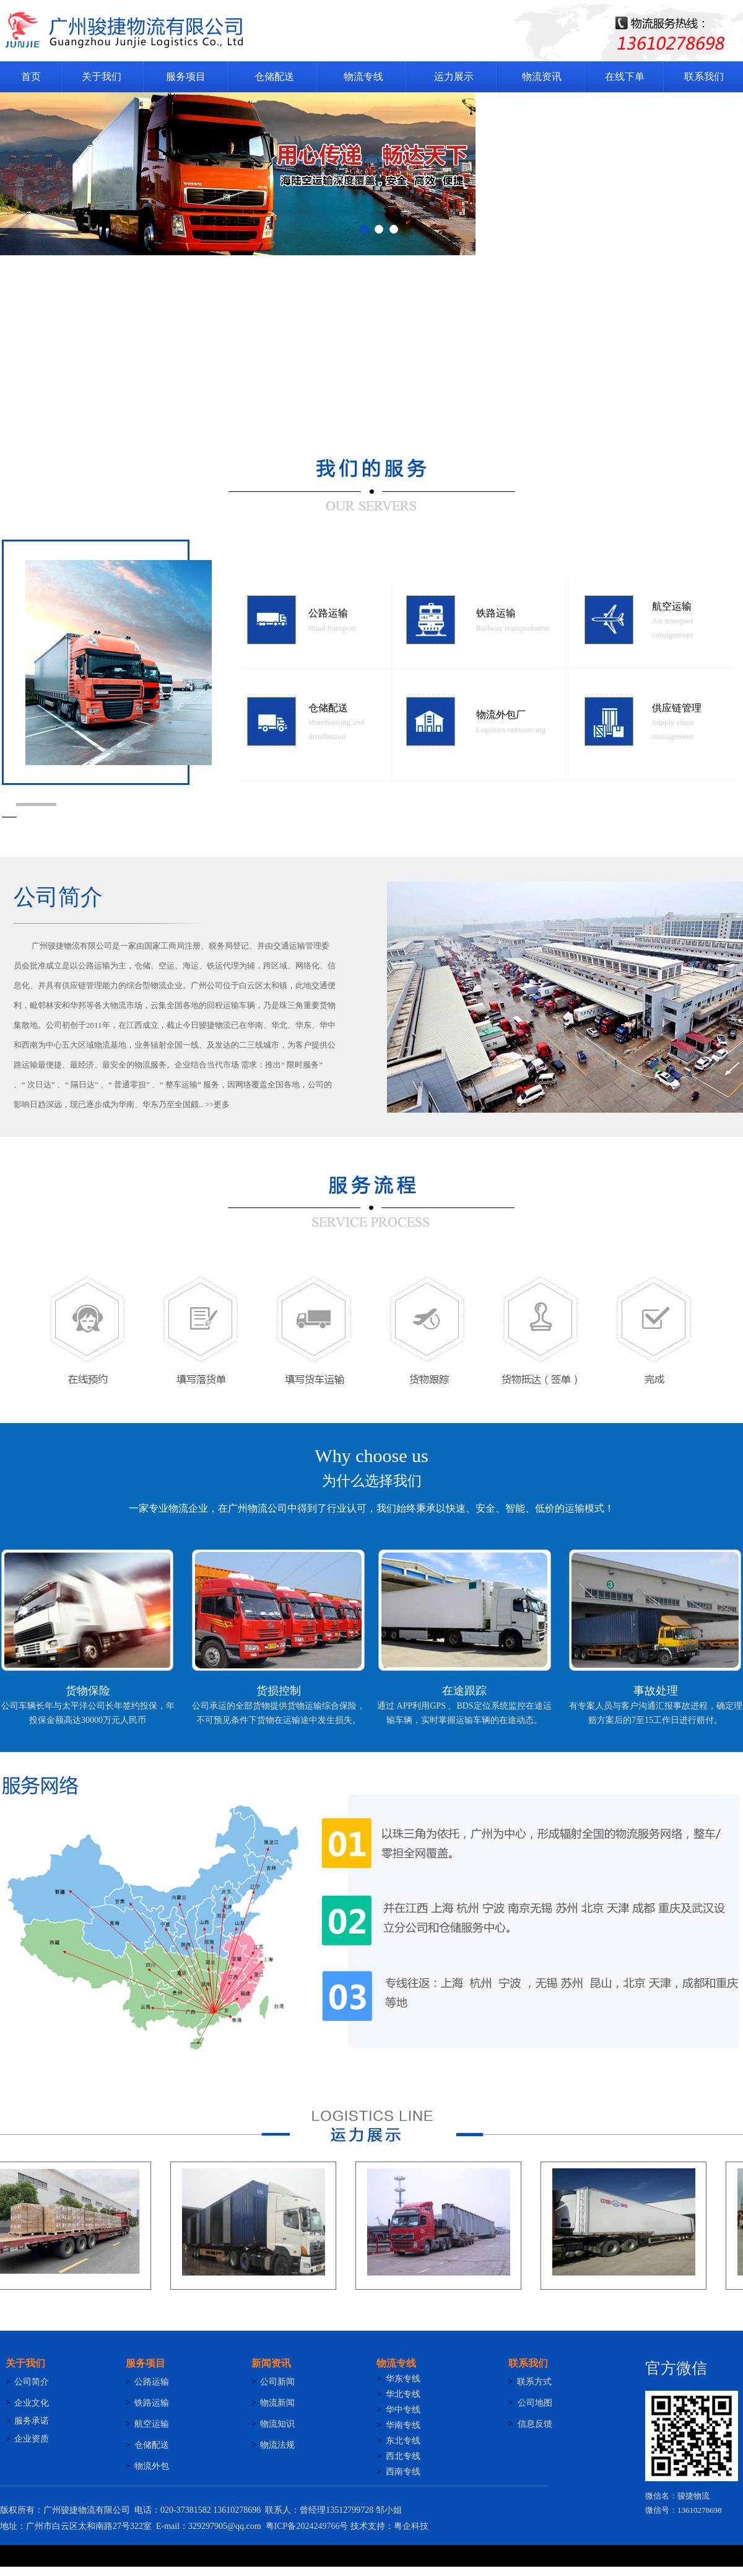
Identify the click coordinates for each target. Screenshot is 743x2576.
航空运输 (672, 606)
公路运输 (328, 613)
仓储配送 (328, 708)
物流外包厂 (501, 714)
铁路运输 (496, 613)
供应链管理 (677, 708)
